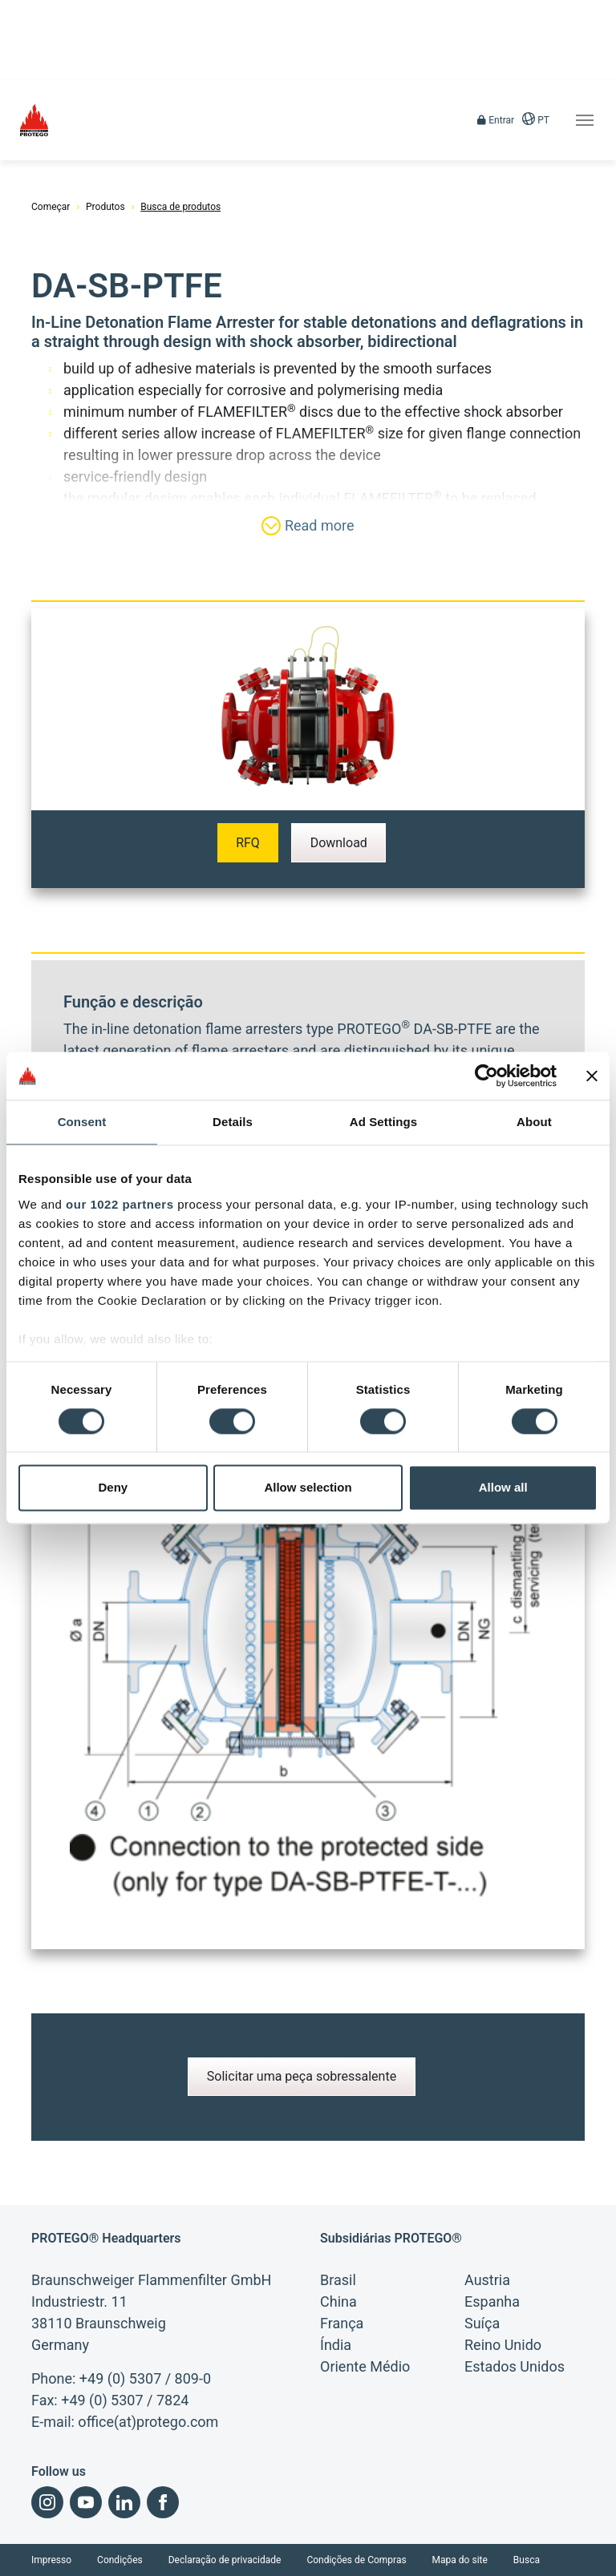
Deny (113, 1488)
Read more (307, 525)
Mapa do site (460, 2560)
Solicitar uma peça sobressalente (301, 2076)
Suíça (482, 2323)
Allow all (503, 1488)
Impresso (51, 2560)
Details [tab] (233, 1122)
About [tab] (534, 1122)
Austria (487, 2279)
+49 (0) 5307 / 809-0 (145, 2378)
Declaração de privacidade (225, 2560)
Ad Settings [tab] (383, 1122)
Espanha (492, 2301)
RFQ (248, 842)
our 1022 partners (119, 1204)
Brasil (338, 2279)
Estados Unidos (514, 2366)
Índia (335, 2344)
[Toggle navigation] (584, 120)
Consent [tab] (82, 1122)
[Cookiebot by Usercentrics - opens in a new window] (486, 1076)
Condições (120, 2560)
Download (338, 842)
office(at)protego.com (148, 2421)
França (341, 2323)
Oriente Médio (365, 2366)
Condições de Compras (356, 2560)
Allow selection (307, 1488)
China (338, 2301)
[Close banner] (592, 1075)
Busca (526, 2560)
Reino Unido (502, 2344)
